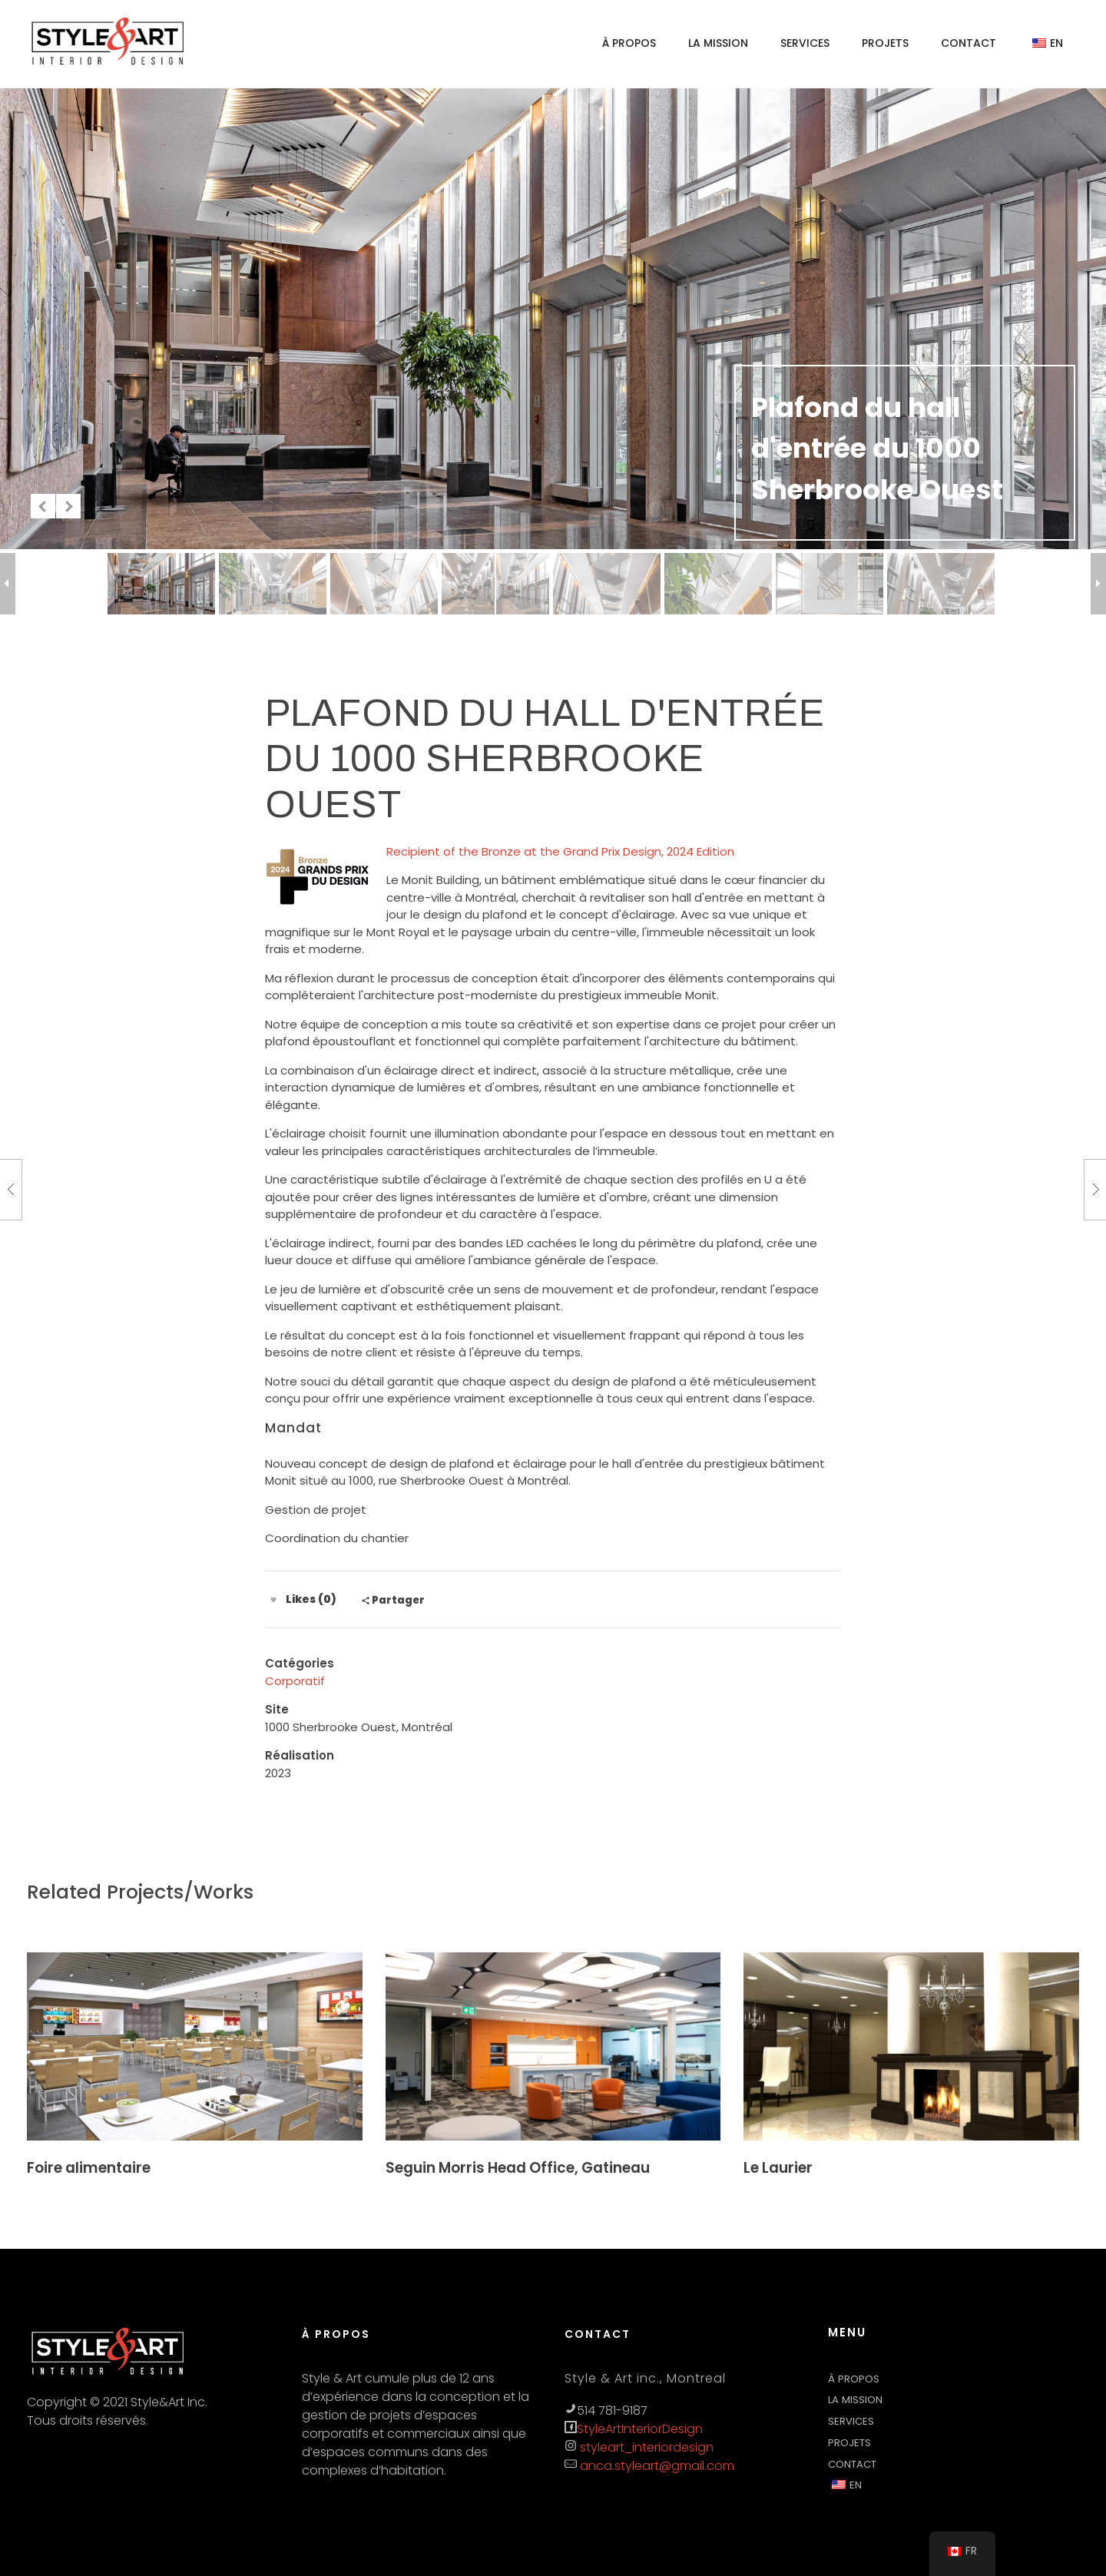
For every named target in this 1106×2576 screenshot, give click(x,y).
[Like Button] (273, 1599)
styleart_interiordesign (645, 2447)
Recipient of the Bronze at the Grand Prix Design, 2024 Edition (560, 851)
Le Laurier (778, 2167)
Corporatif (295, 1681)
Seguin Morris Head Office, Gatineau (518, 2167)
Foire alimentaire (89, 2167)
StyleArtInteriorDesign (640, 2429)
